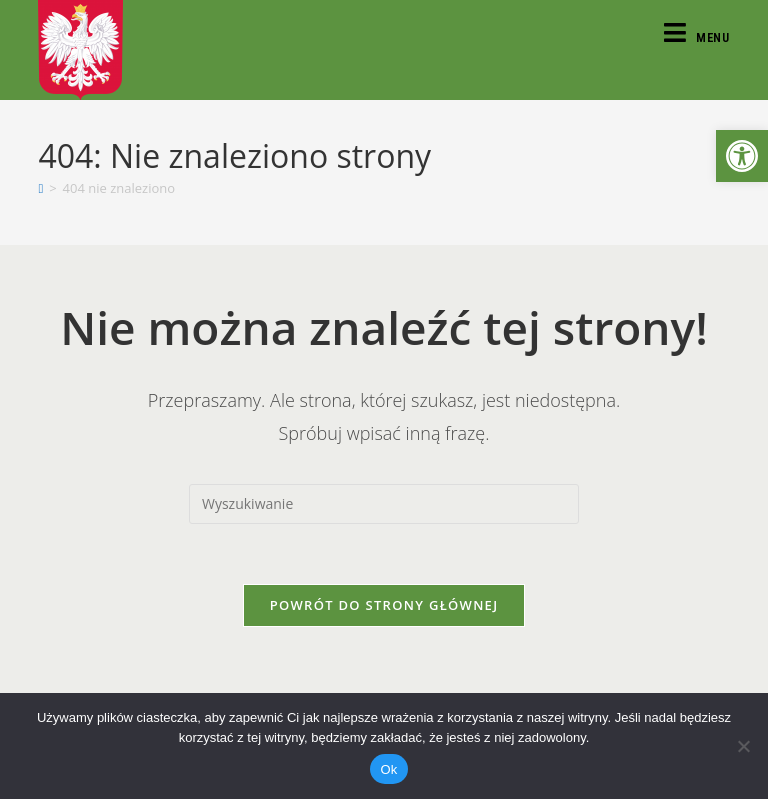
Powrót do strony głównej (384, 605)
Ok (388, 769)
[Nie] (743, 746)
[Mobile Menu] (697, 37)
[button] (742, 156)
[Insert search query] (384, 504)
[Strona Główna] (40, 188)
